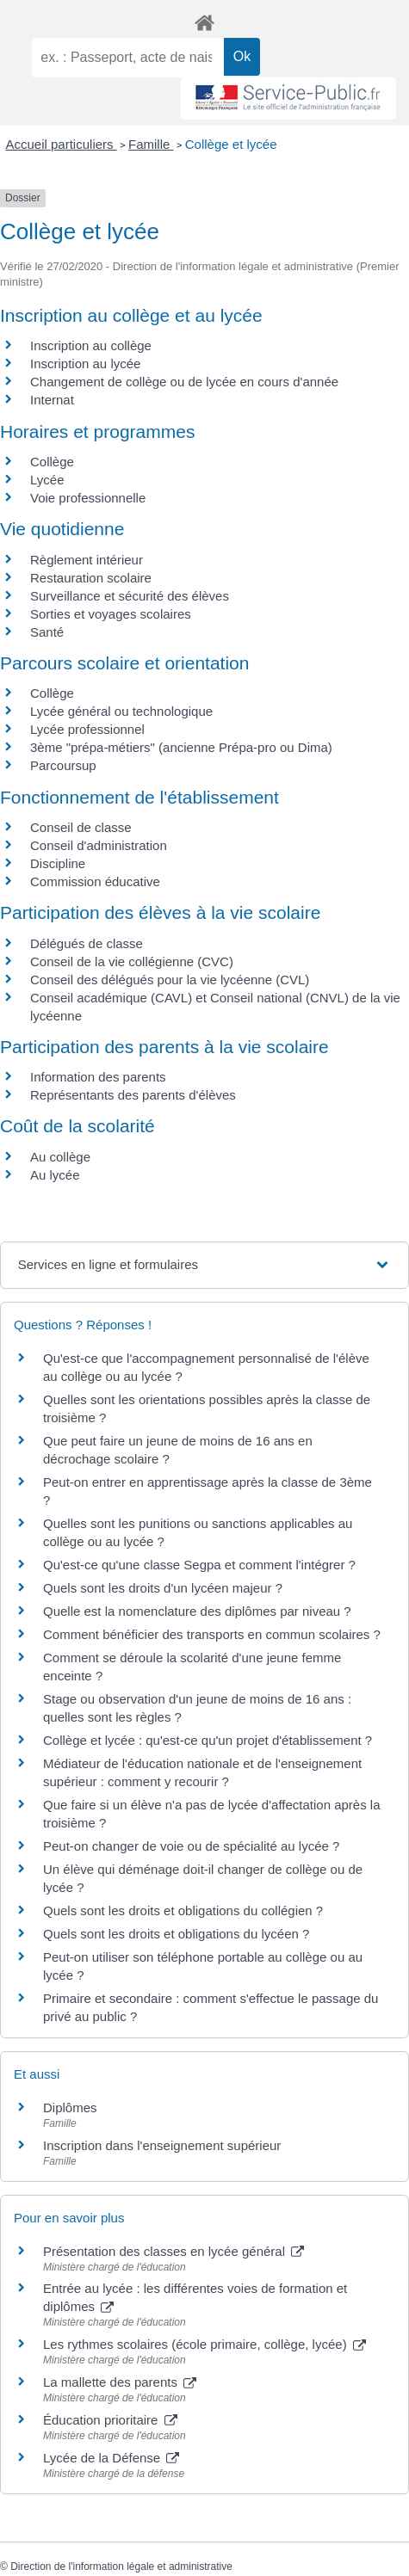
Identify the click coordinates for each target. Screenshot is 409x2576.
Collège (52, 461)
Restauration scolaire (91, 577)
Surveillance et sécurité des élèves (129, 596)
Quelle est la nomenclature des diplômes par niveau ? (197, 1611)
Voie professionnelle (88, 497)
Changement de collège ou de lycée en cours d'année (184, 381)
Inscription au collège (91, 345)
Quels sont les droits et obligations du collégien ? (183, 1910)
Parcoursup (63, 765)
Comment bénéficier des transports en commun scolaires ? (212, 1634)
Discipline (57, 863)
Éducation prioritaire (110, 2420)
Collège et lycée (231, 144)
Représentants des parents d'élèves (133, 1095)
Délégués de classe (86, 943)
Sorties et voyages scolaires (110, 614)
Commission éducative (95, 881)
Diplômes (70, 2107)
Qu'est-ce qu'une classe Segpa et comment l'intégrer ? (199, 1564)
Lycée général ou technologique (121, 711)
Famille (151, 144)
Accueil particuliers (61, 144)
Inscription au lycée (85, 363)
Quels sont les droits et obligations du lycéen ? (176, 1933)
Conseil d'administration (98, 845)
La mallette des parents (119, 2382)
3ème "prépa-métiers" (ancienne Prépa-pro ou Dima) (181, 747)
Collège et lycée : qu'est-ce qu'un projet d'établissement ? (207, 1740)
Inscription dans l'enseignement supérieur (162, 2145)
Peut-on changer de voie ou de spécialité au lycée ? (191, 1846)
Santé (47, 632)
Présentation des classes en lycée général (173, 2251)
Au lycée (55, 1175)
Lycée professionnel (87, 729)
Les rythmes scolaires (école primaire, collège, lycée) (204, 2344)
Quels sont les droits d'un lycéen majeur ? (162, 1588)
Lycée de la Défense (111, 2457)
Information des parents (98, 1076)
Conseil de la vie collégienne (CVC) (131, 961)
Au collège (60, 1156)
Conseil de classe (81, 827)
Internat (52, 399)
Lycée (47, 479)
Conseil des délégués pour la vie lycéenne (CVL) (169, 979)
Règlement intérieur (86, 559)
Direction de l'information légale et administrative (121, 2567)
